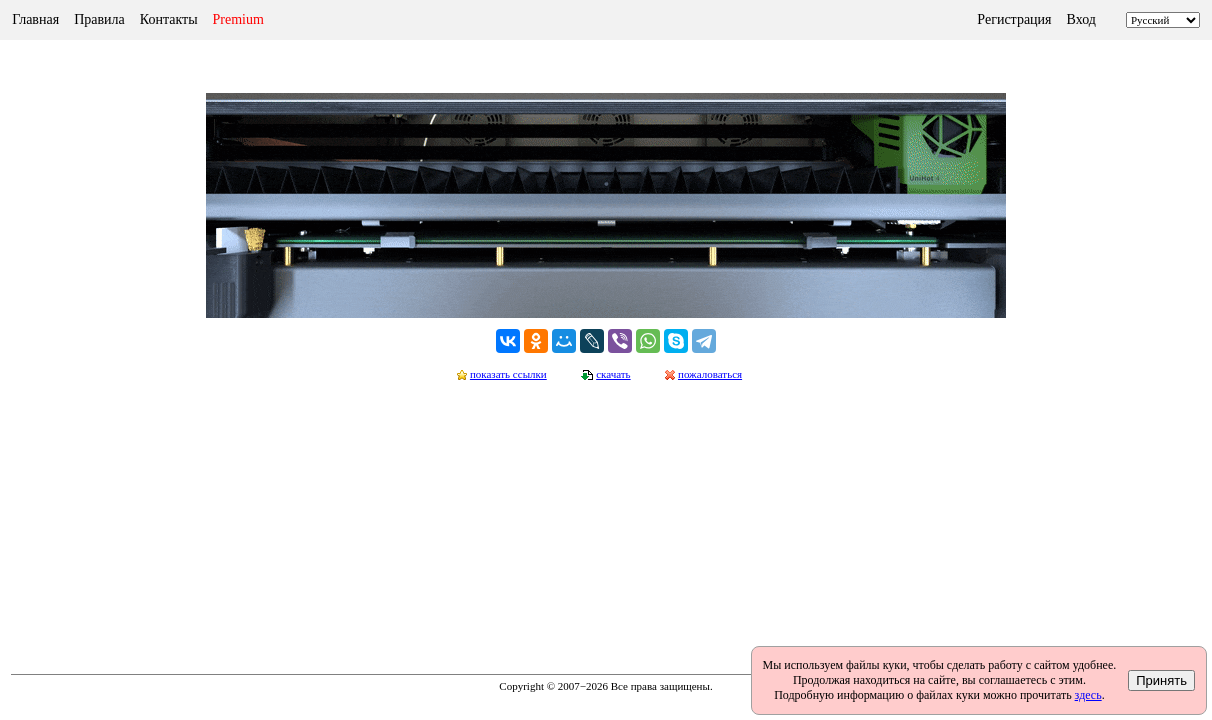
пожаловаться (710, 374)
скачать (613, 374)
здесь (1088, 695)
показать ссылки (508, 374)
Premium (238, 19)
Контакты (169, 19)
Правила (99, 19)
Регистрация (1014, 19)
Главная (35, 19)
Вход (1081, 19)
